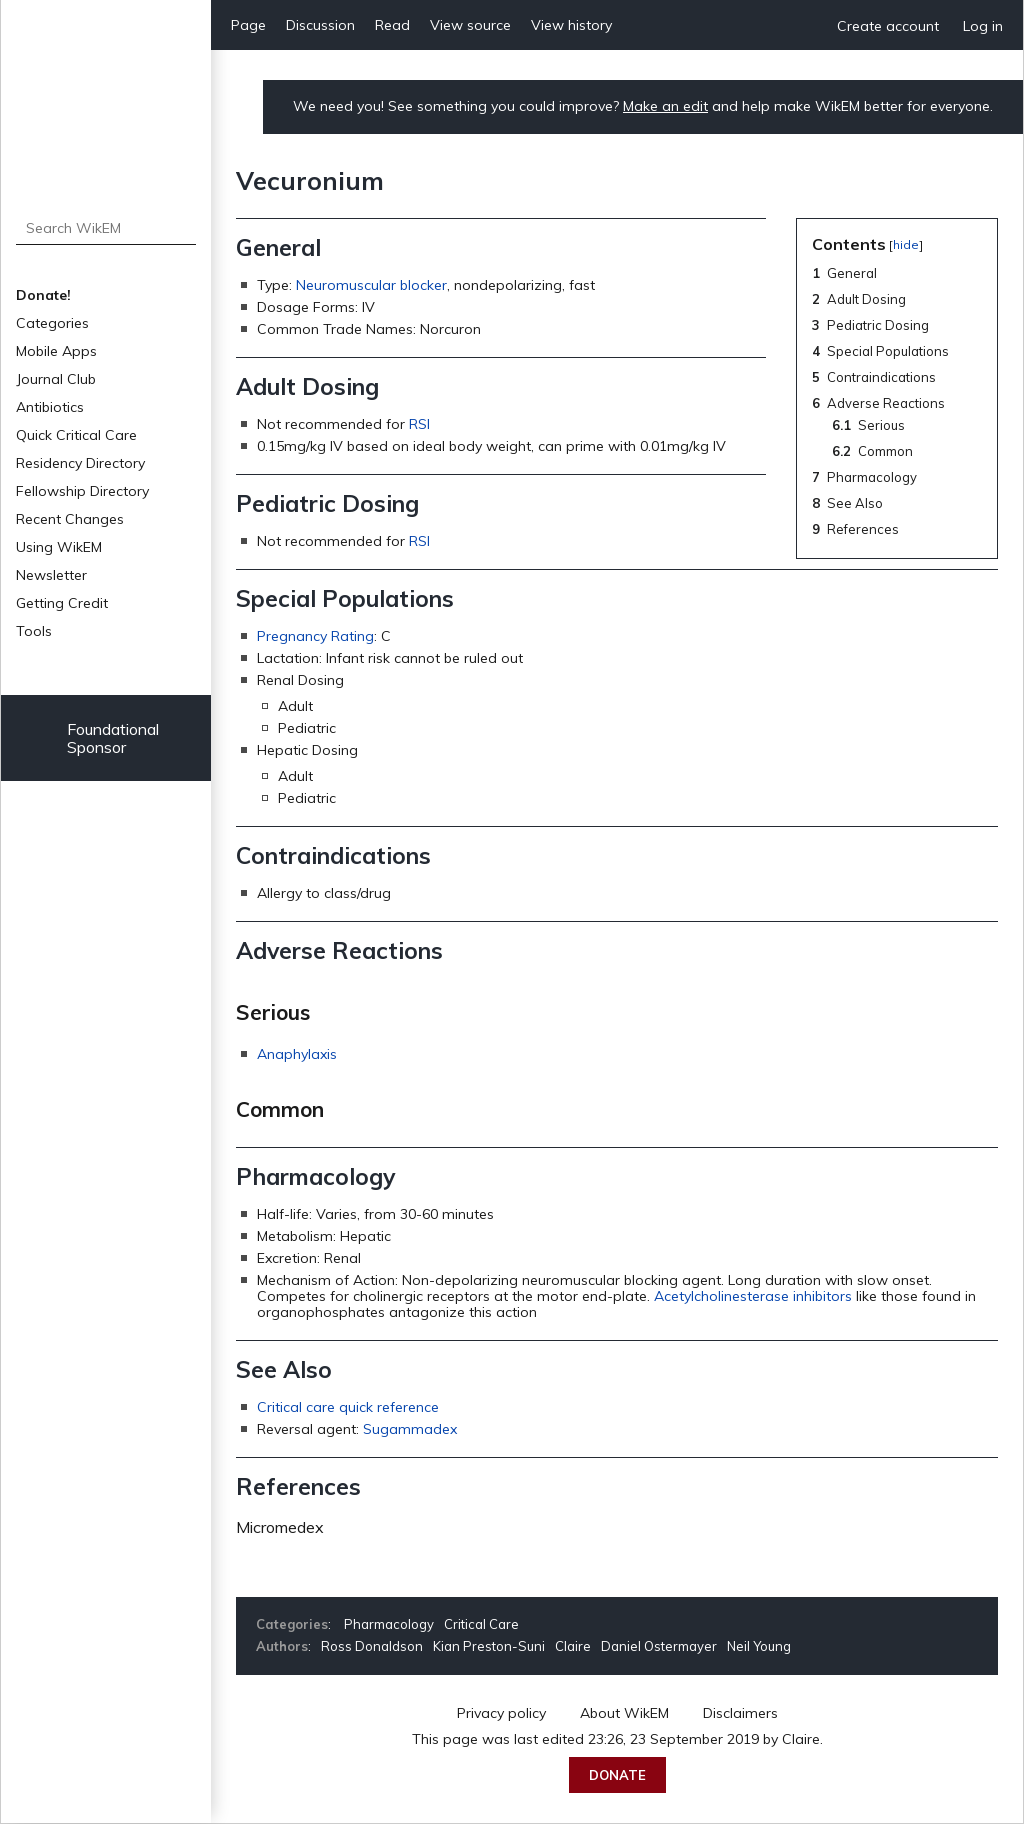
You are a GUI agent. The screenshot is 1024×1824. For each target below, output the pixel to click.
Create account (888, 26)
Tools (34, 631)
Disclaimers (740, 1713)
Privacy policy (501, 1713)
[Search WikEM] (106, 228)
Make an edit (665, 106)
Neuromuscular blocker (371, 285)
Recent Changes (70, 519)
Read (392, 25)
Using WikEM (59, 547)
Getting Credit (62, 603)
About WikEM (624, 1713)
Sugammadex (410, 1429)
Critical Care (481, 1624)
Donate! (43, 295)
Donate (617, 1775)
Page (248, 25)
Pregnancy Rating (315, 636)
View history (571, 25)
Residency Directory (80, 463)
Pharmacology (389, 1624)
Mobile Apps (56, 351)
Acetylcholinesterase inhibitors (753, 1296)
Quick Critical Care (76, 435)
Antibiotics (50, 407)
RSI (419, 424)
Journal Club (56, 379)
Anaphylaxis (297, 1054)
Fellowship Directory (82, 491)
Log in (983, 26)
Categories (52, 323)
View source (470, 25)
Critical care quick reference (348, 1407)
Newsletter (51, 575)
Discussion (320, 25)
